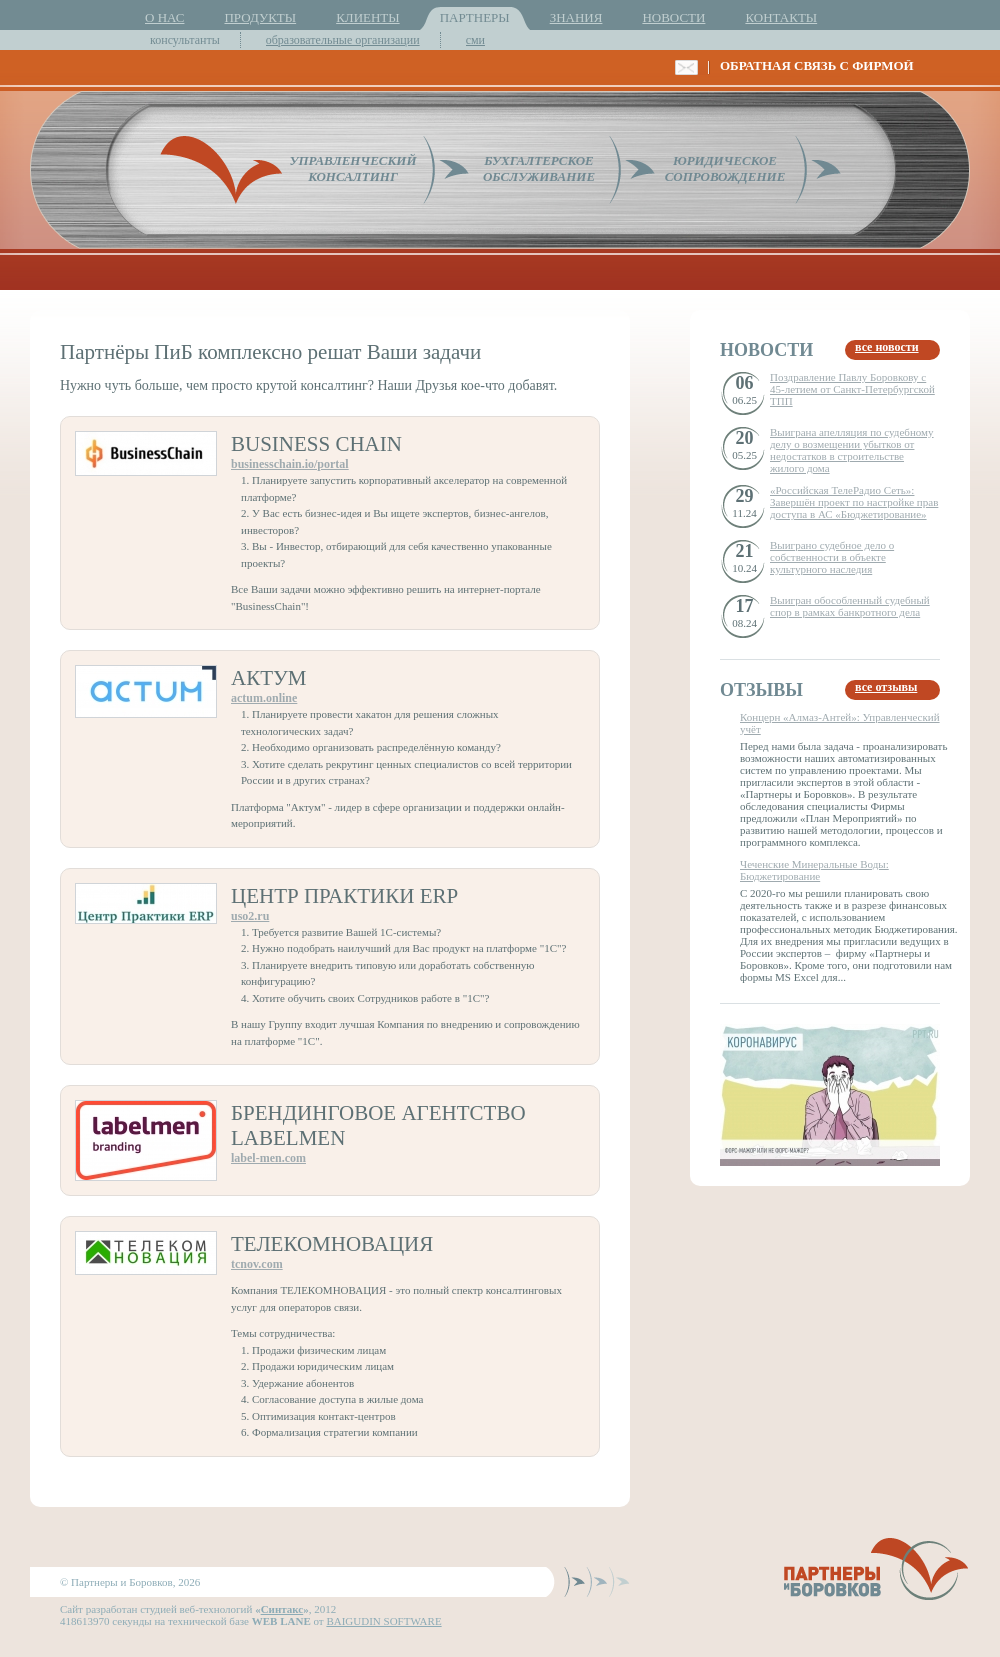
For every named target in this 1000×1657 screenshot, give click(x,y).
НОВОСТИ (673, 17)
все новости (887, 347)
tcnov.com (257, 1264)
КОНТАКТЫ (781, 17)
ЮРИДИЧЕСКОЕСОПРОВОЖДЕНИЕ (725, 168)
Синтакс (282, 1609)
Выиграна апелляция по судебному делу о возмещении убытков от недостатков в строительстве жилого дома (852, 450)
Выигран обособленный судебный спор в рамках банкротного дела (850, 606)
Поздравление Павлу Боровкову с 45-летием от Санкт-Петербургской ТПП (852, 389)
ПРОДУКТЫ (260, 17)
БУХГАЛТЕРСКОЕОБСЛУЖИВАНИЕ (539, 168)
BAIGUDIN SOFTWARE (383, 1621)
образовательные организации (343, 40)
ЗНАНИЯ (576, 17)
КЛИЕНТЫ (367, 17)
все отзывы (886, 687)
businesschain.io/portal (290, 464)
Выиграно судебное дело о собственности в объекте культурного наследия (832, 557)
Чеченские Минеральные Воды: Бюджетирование (814, 870)
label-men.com (268, 1158)
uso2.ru (250, 916)
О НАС (164, 17)
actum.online (264, 698)
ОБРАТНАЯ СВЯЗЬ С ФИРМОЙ (817, 65)
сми (475, 40)
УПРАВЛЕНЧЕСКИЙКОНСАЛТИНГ (352, 168)
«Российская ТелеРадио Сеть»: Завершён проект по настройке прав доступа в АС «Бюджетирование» (854, 502)
